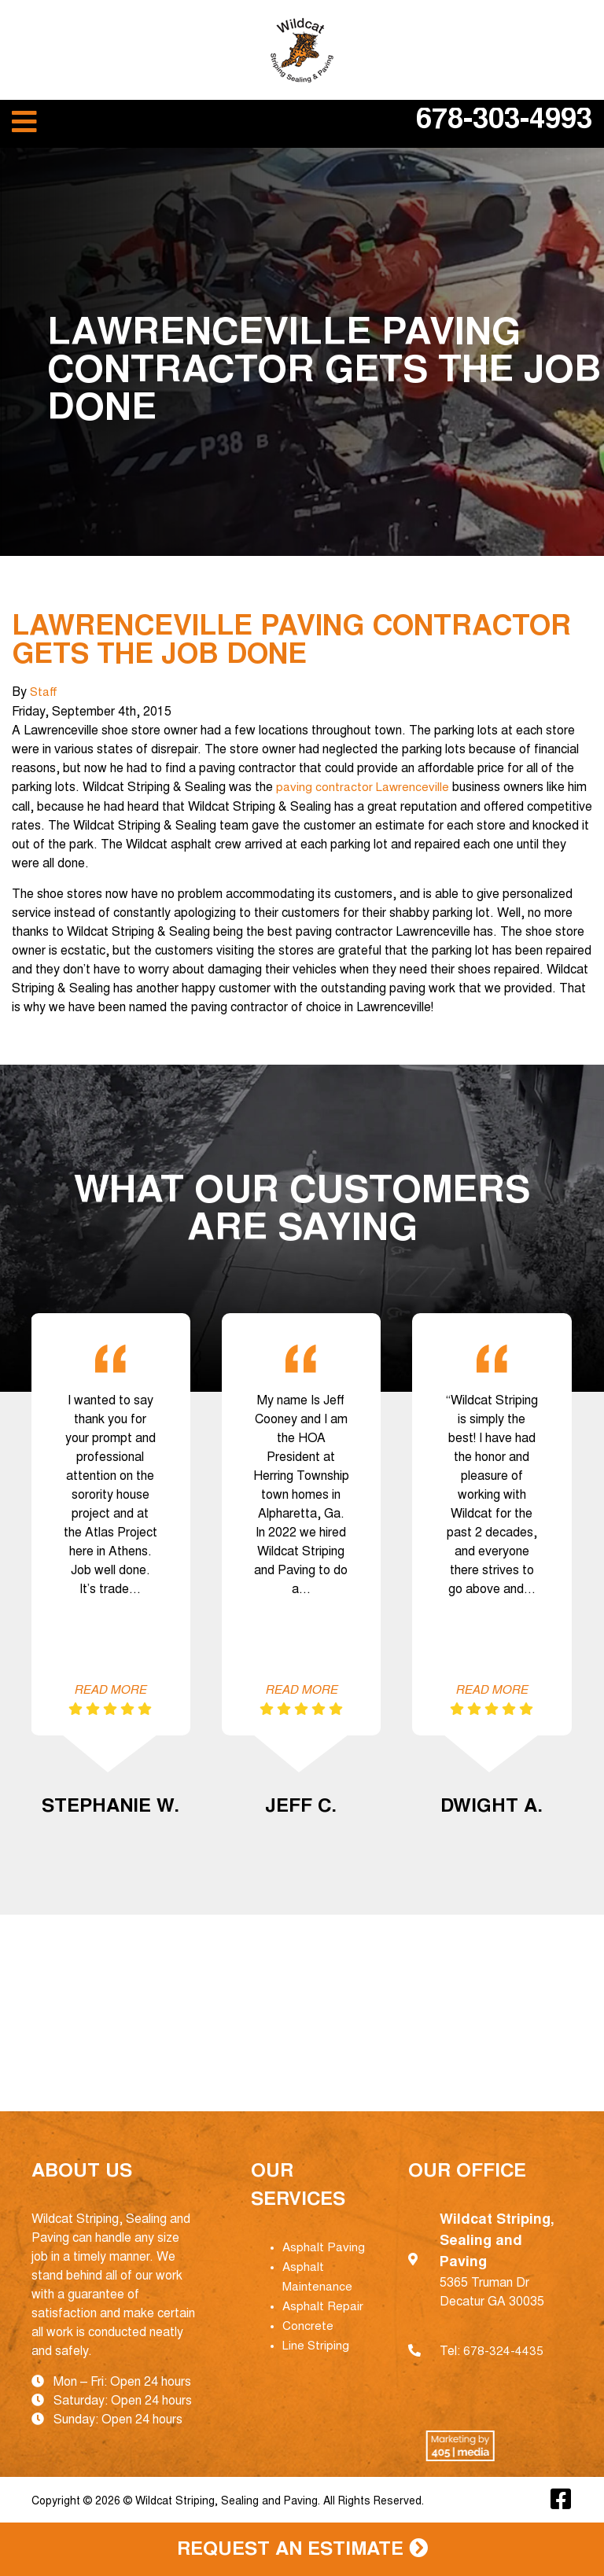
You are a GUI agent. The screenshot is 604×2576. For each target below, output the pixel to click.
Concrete (307, 2323)
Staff (44, 692)
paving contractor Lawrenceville (362, 787)
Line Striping (316, 2341)
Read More (110, 1690)
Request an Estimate (302, 2549)
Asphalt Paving (324, 2247)
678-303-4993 (504, 122)
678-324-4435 (503, 2351)
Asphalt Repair (323, 2304)
